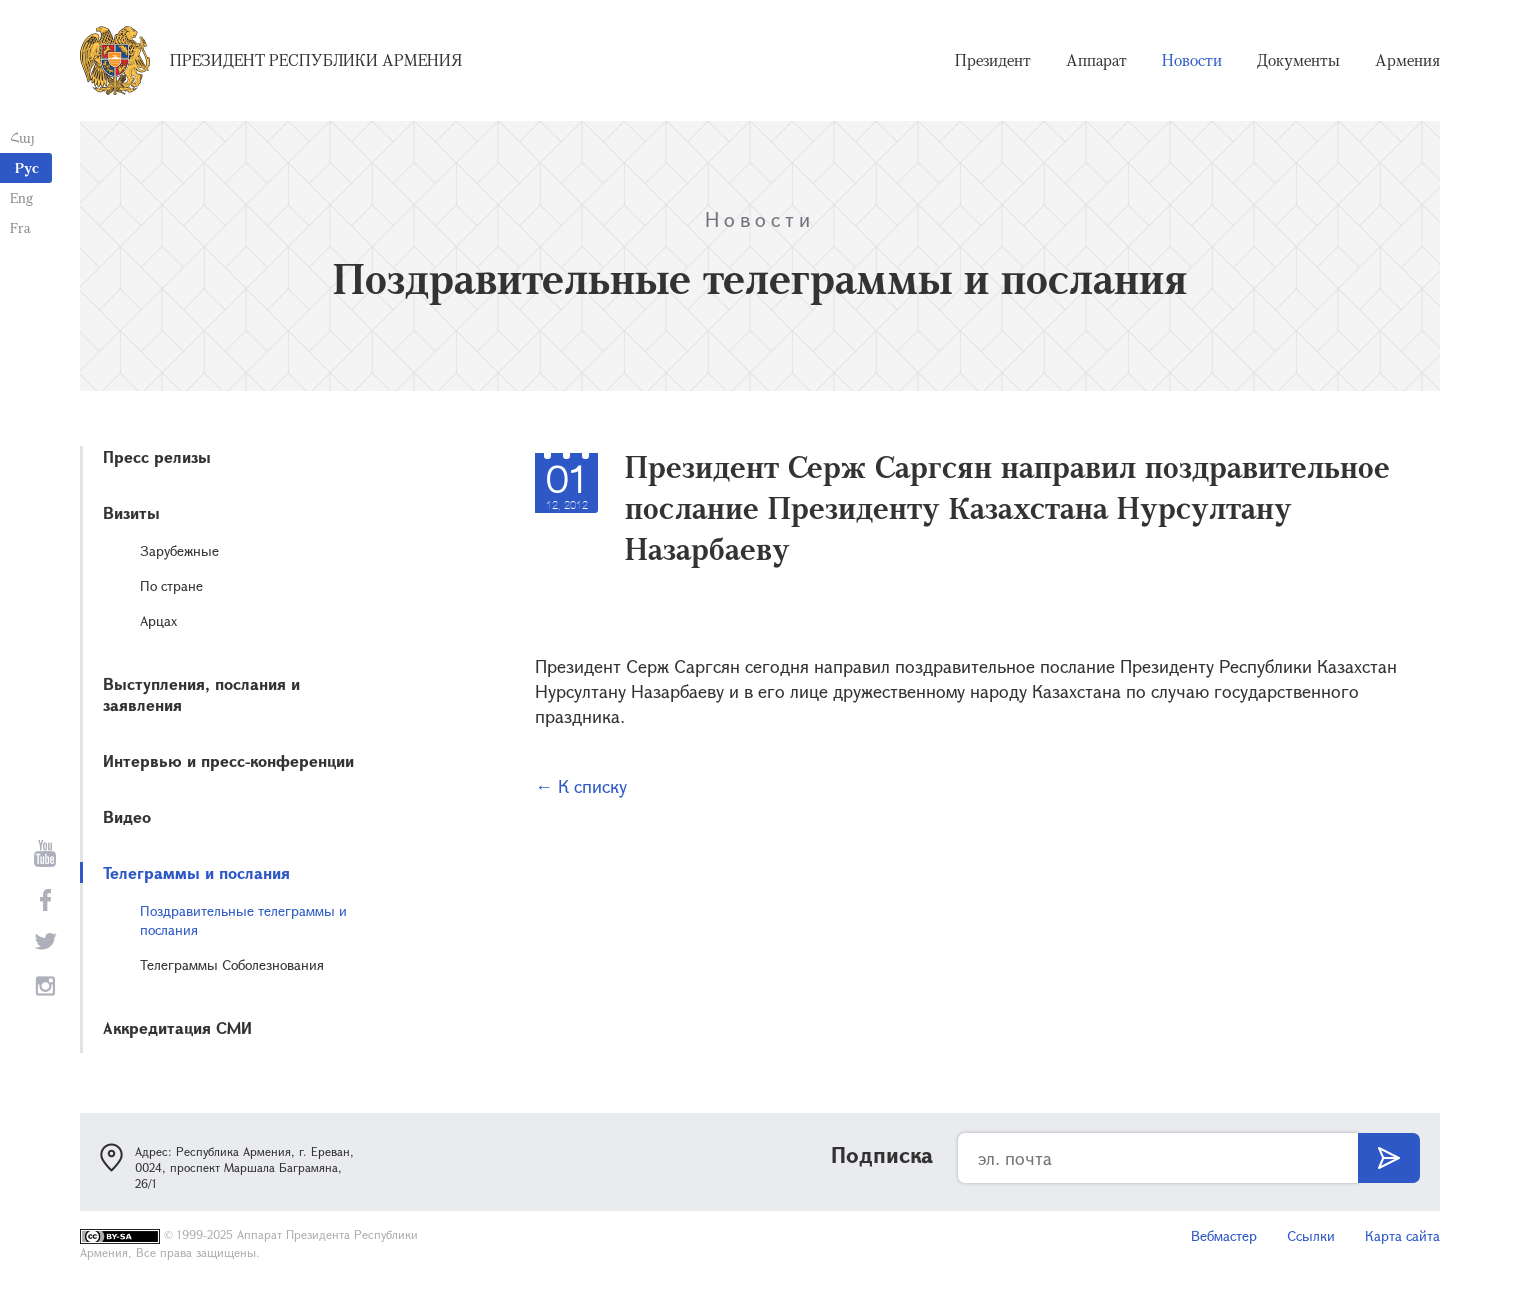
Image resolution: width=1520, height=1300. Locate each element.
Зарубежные (179, 550)
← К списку (581, 786)
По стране (171, 585)
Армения (1407, 60)
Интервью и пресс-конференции (228, 760)
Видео (127, 816)
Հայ (22, 137)
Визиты (131, 512)
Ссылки (1311, 1235)
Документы (1298, 60)
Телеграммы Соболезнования (232, 964)
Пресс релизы (157, 456)
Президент (993, 60)
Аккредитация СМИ (177, 1027)
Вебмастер (1224, 1235)
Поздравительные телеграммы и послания (243, 920)
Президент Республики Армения (316, 60)
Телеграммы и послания (196, 872)
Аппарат (1096, 60)
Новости (1192, 60)
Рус (27, 167)
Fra (20, 227)
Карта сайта (1402, 1235)
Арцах (158, 620)
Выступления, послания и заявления (201, 694)
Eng (21, 197)
